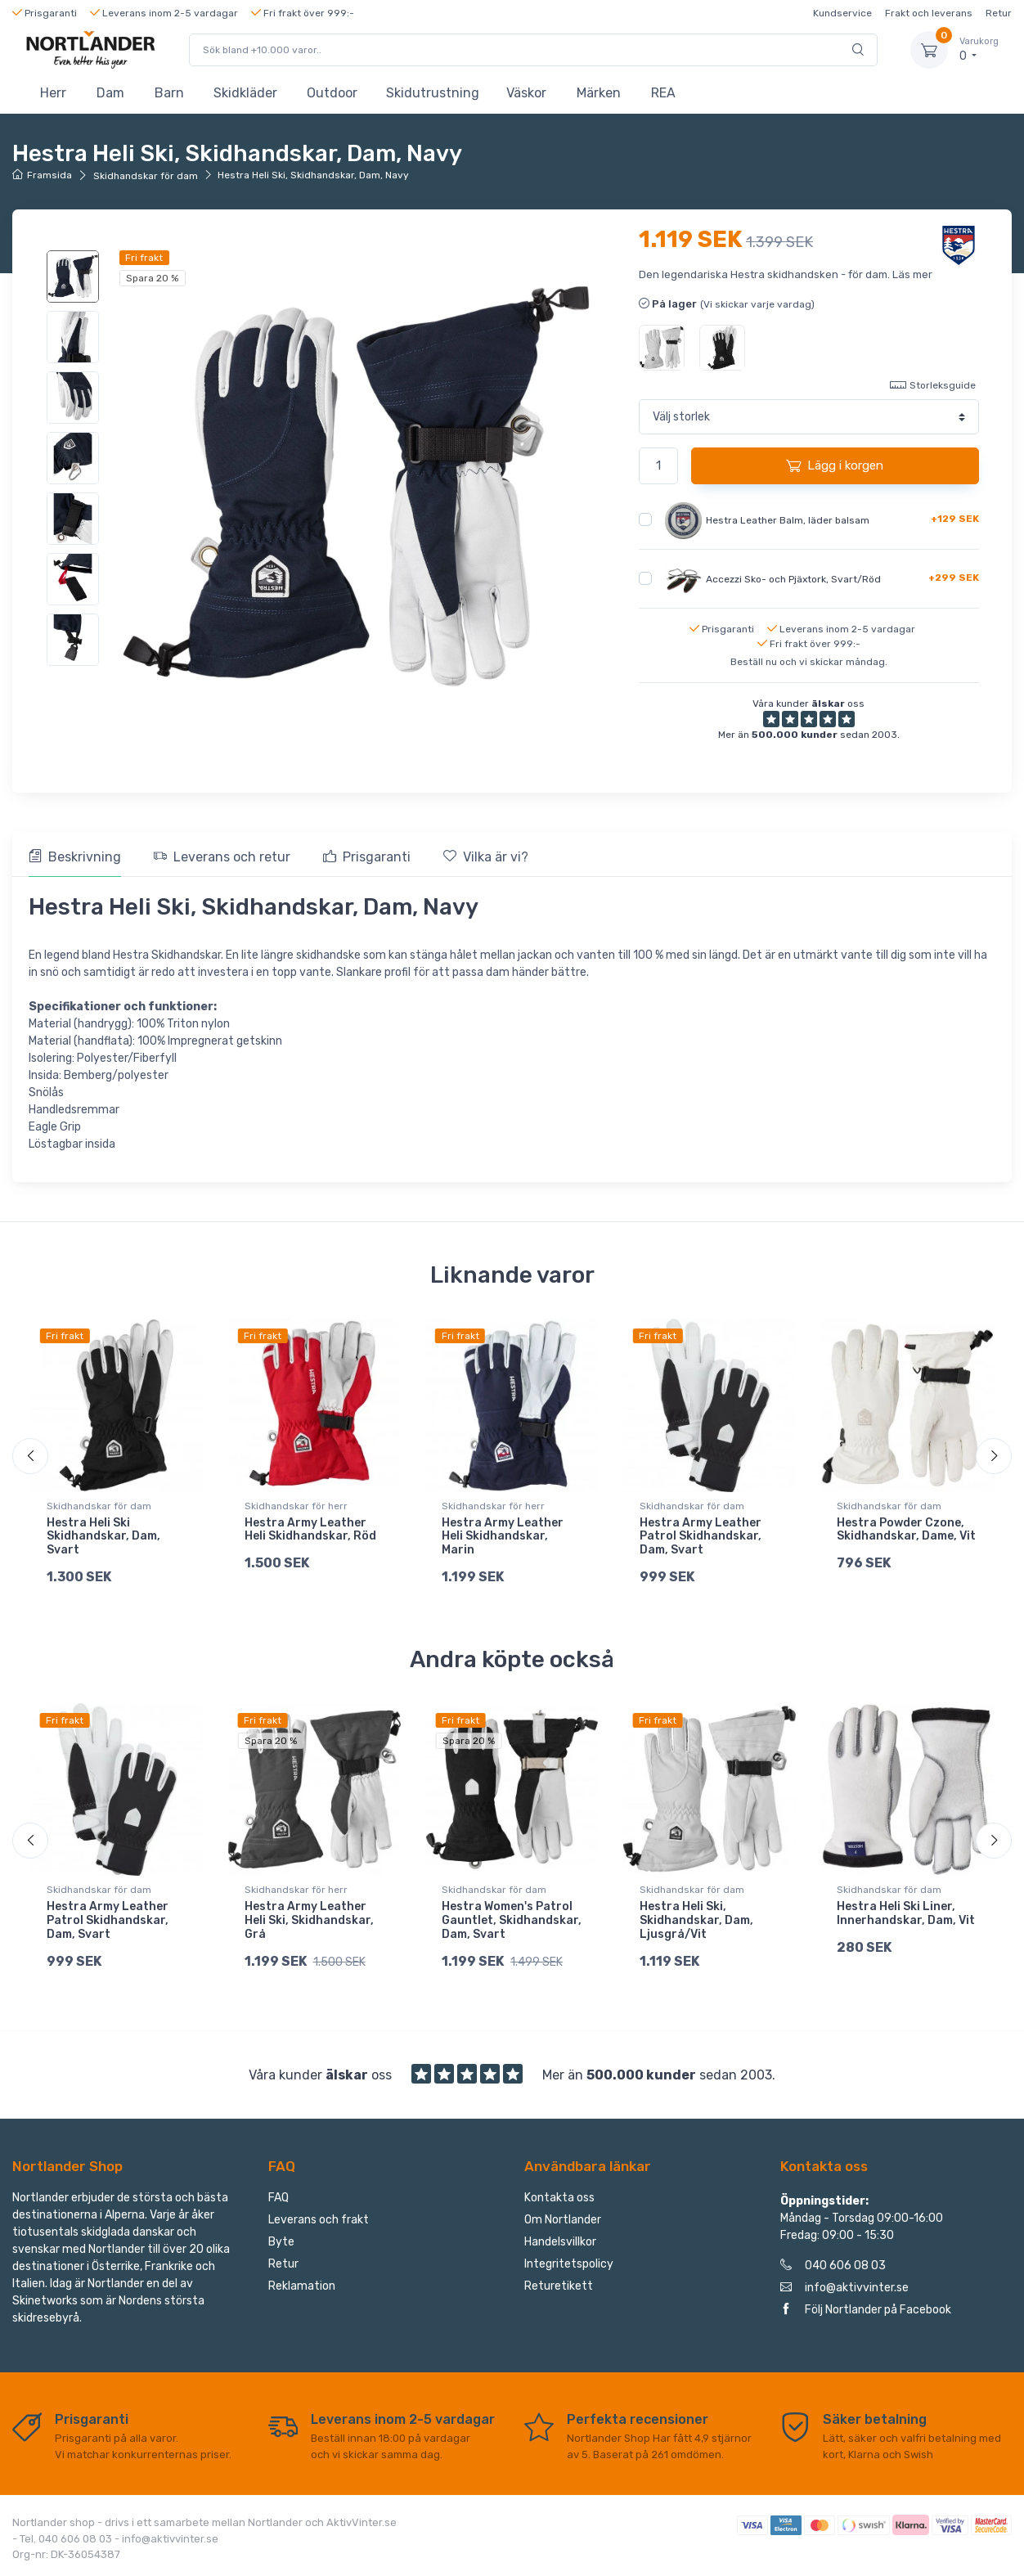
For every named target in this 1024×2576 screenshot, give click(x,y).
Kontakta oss (559, 2198)
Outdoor (332, 93)
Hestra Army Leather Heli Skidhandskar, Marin (503, 1537)
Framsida (42, 175)
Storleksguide (933, 384)
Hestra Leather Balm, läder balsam (787, 519)
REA (663, 93)
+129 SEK (955, 518)
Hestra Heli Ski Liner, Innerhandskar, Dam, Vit (906, 1913)
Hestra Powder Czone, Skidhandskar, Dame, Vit (906, 1530)
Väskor (526, 93)
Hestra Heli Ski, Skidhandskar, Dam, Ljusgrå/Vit (696, 1920)
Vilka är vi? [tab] (485, 857)
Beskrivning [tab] (75, 857)
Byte (281, 2242)
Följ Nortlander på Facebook (865, 2310)
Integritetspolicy (568, 2264)
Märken (599, 93)
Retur (999, 13)
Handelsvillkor (560, 2242)
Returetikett (558, 2286)
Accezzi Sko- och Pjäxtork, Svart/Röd (793, 578)
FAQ (278, 2198)
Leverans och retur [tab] (222, 857)
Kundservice (842, 13)
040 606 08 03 (833, 2266)
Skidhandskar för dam (145, 176)
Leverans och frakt (318, 2220)
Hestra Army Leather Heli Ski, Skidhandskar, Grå (309, 1920)
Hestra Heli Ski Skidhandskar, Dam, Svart (103, 1537)
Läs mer (912, 274)
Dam (110, 93)
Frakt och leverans (928, 13)
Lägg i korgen (834, 465)
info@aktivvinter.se (844, 2288)
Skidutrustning (432, 93)
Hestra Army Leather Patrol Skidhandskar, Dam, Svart (700, 1537)
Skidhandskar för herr (296, 1506)
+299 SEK (953, 577)
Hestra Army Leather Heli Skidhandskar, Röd (310, 1530)
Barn (169, 93)
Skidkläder (245, 93)
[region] (74, 458)
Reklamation (301, 2286)
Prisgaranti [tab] (367, 857)
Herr (53, 93)
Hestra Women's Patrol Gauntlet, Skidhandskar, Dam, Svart (512, 1920)
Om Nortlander (562, 2220)
